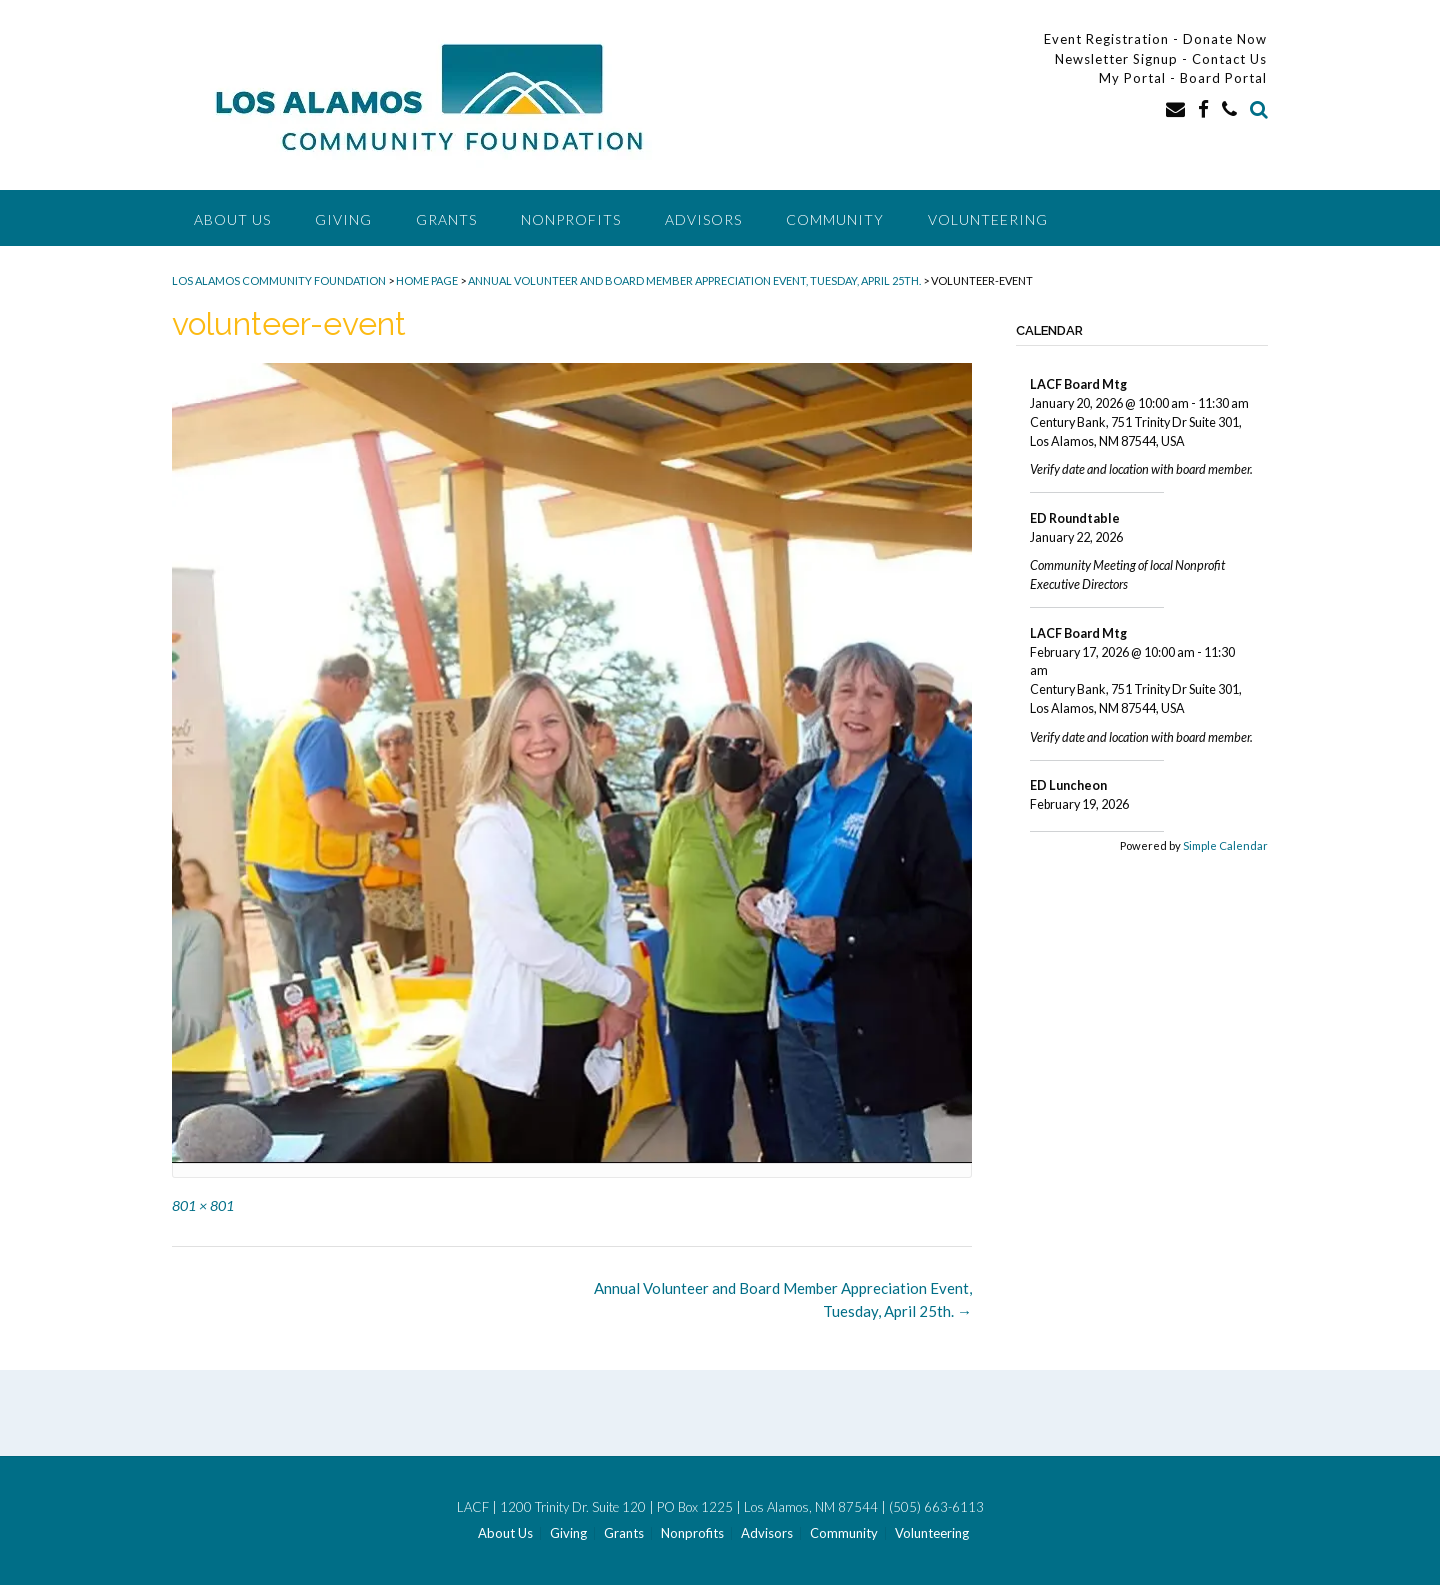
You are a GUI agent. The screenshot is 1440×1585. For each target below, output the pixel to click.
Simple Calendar (1225, 845)
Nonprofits (571, 219)
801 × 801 (203, 1205)
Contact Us (1229, 59)
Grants (446, 219)
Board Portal (1223, 78)
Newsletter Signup (1116, 59)
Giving (343, 219)
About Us (232, 219)
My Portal (1134, 78)
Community (835, 219)
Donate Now (1225, 39)
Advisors (703, 219)
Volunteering (988, 219)
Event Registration (1106, 39)
